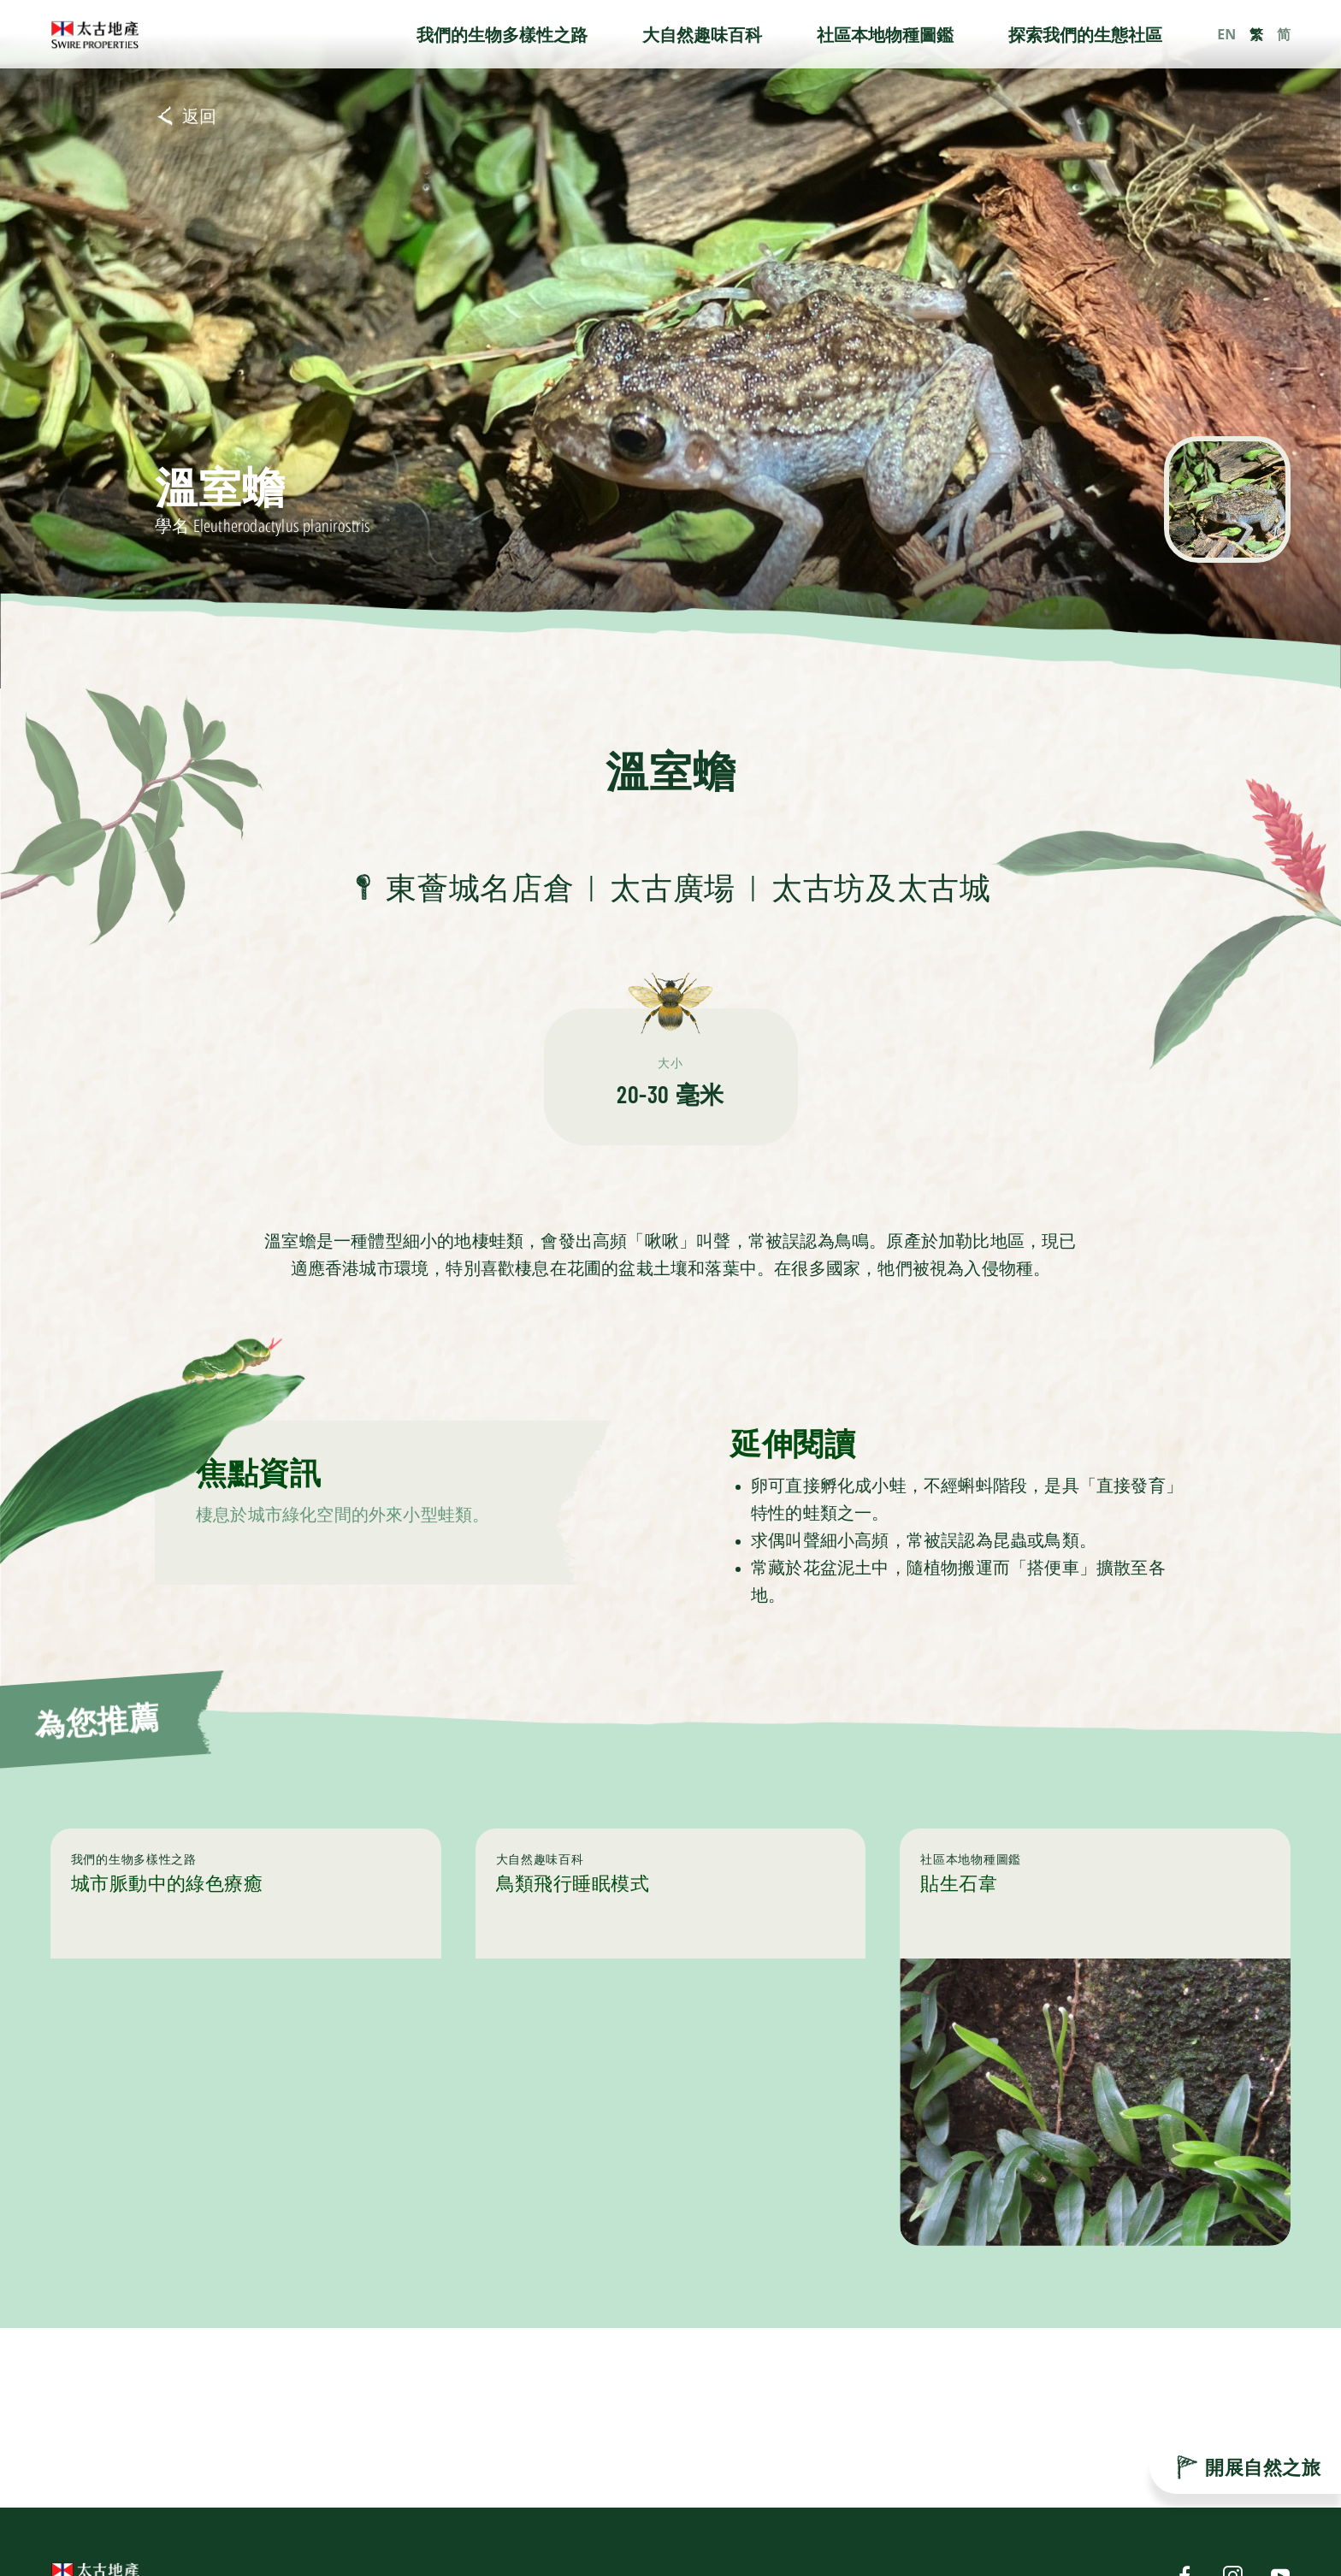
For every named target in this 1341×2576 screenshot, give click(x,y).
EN (1226, 34)
